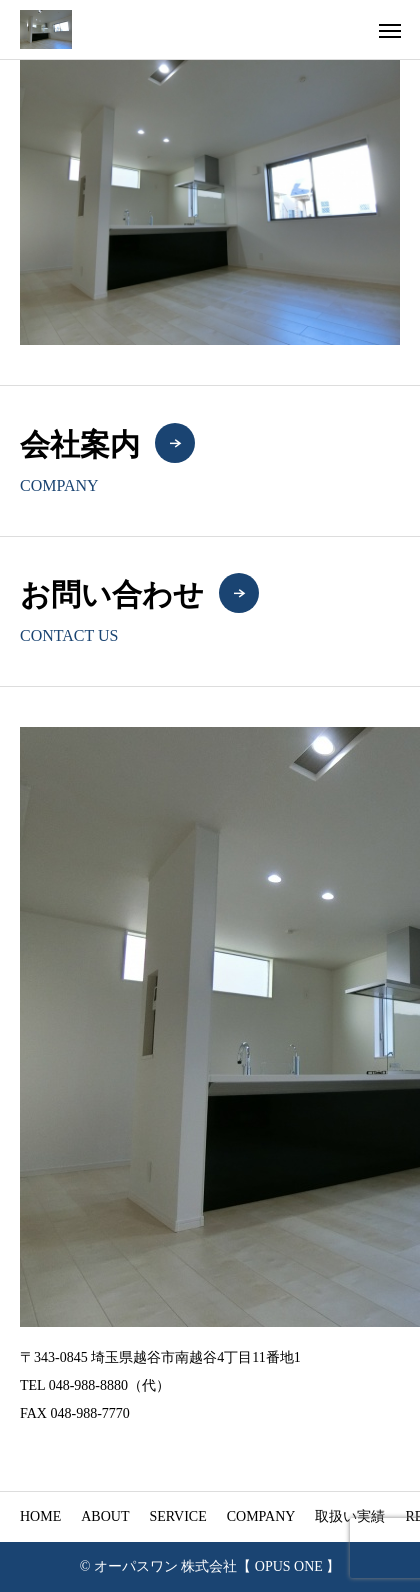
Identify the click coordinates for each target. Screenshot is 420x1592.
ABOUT (105, 1516)
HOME (40, 1516)
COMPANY (261, 1516)
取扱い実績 (350, 1516)
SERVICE (177, 1516)
